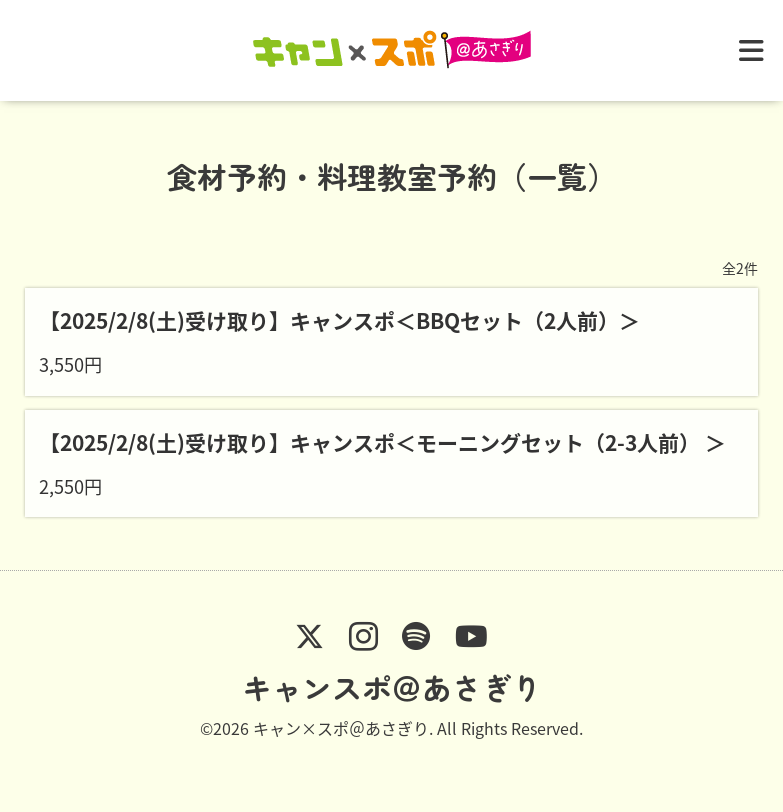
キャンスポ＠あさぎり (392, 687)
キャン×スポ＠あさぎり (341, 728)
